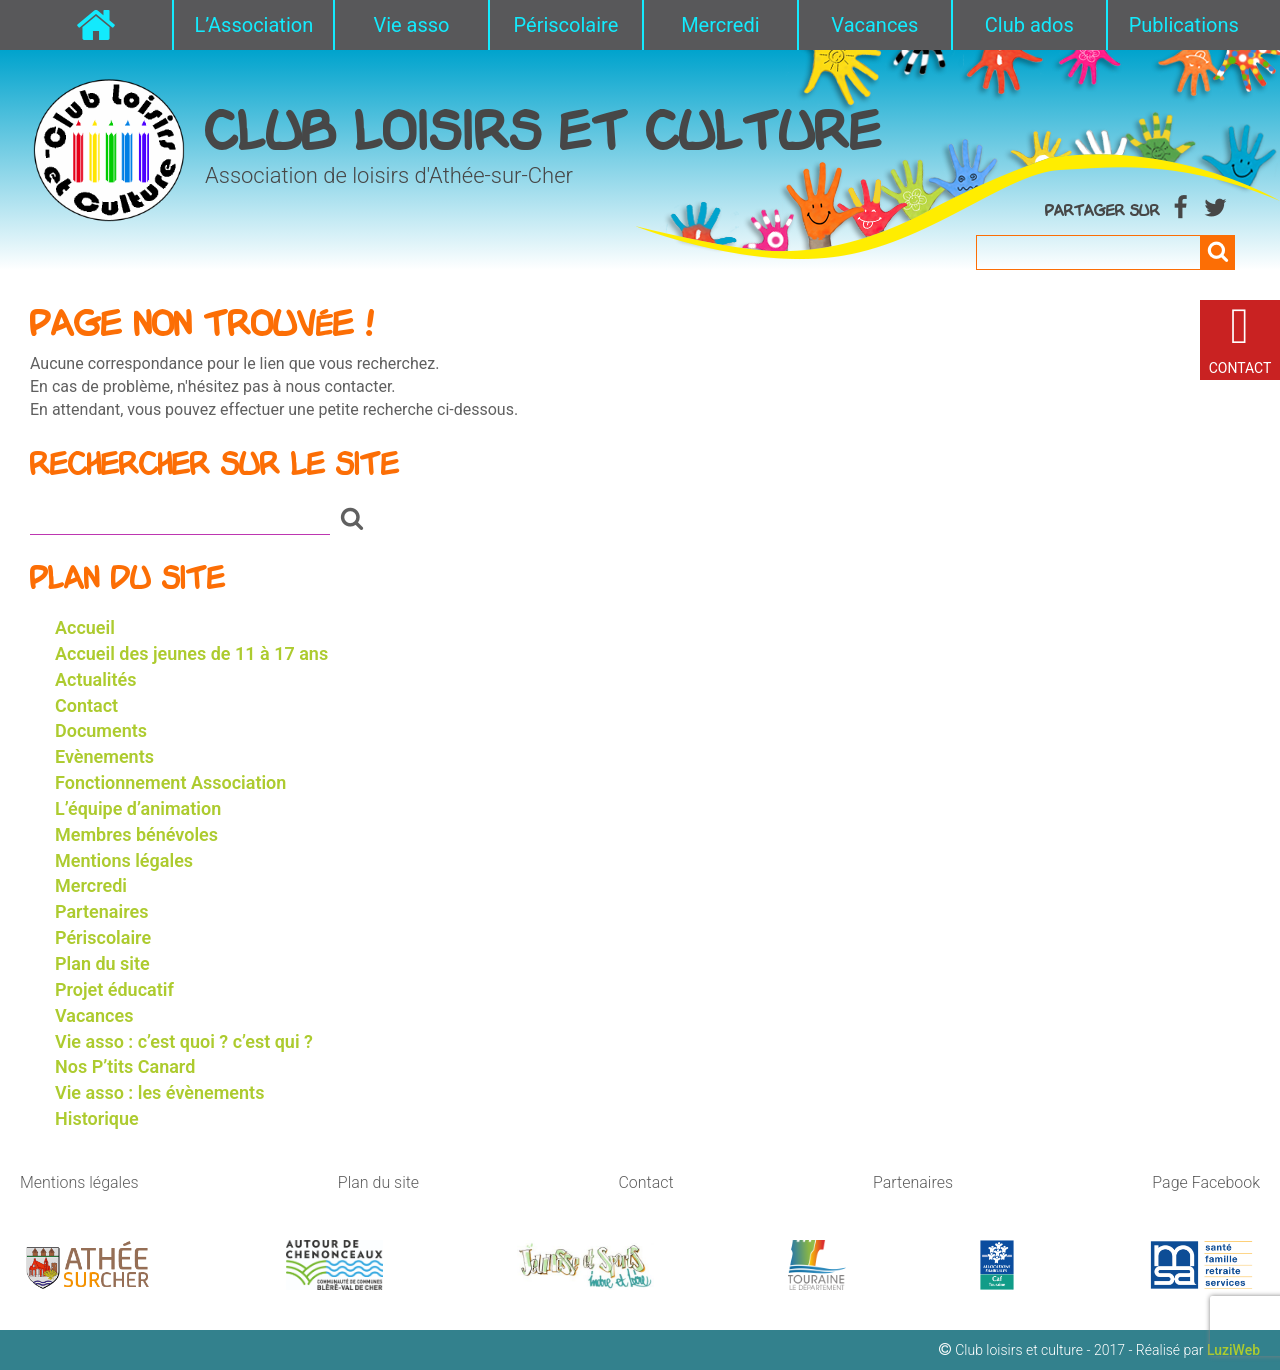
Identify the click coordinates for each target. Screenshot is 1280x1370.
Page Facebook (1206, 1182)
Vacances (874, 25)
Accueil (85, 627)
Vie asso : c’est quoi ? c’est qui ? (184, 1041)
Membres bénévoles (136, 834)
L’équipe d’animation (138, 808)
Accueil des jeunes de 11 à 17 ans (191, 653)
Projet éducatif (114, 989)
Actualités (96, 679)
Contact (86, 705)
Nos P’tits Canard (125, 1066)
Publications (1184, 25)
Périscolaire (566, 25)
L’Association (253, 25)
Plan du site (102, 963)
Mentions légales (124, 860)
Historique (97, 1118)
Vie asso (411, 25)
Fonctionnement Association (170, 782)
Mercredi (720, 25)
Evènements (104, 756)
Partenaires (101, 911)
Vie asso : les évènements (159, 1092)
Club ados (1029, 25)
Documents (101, 730)
